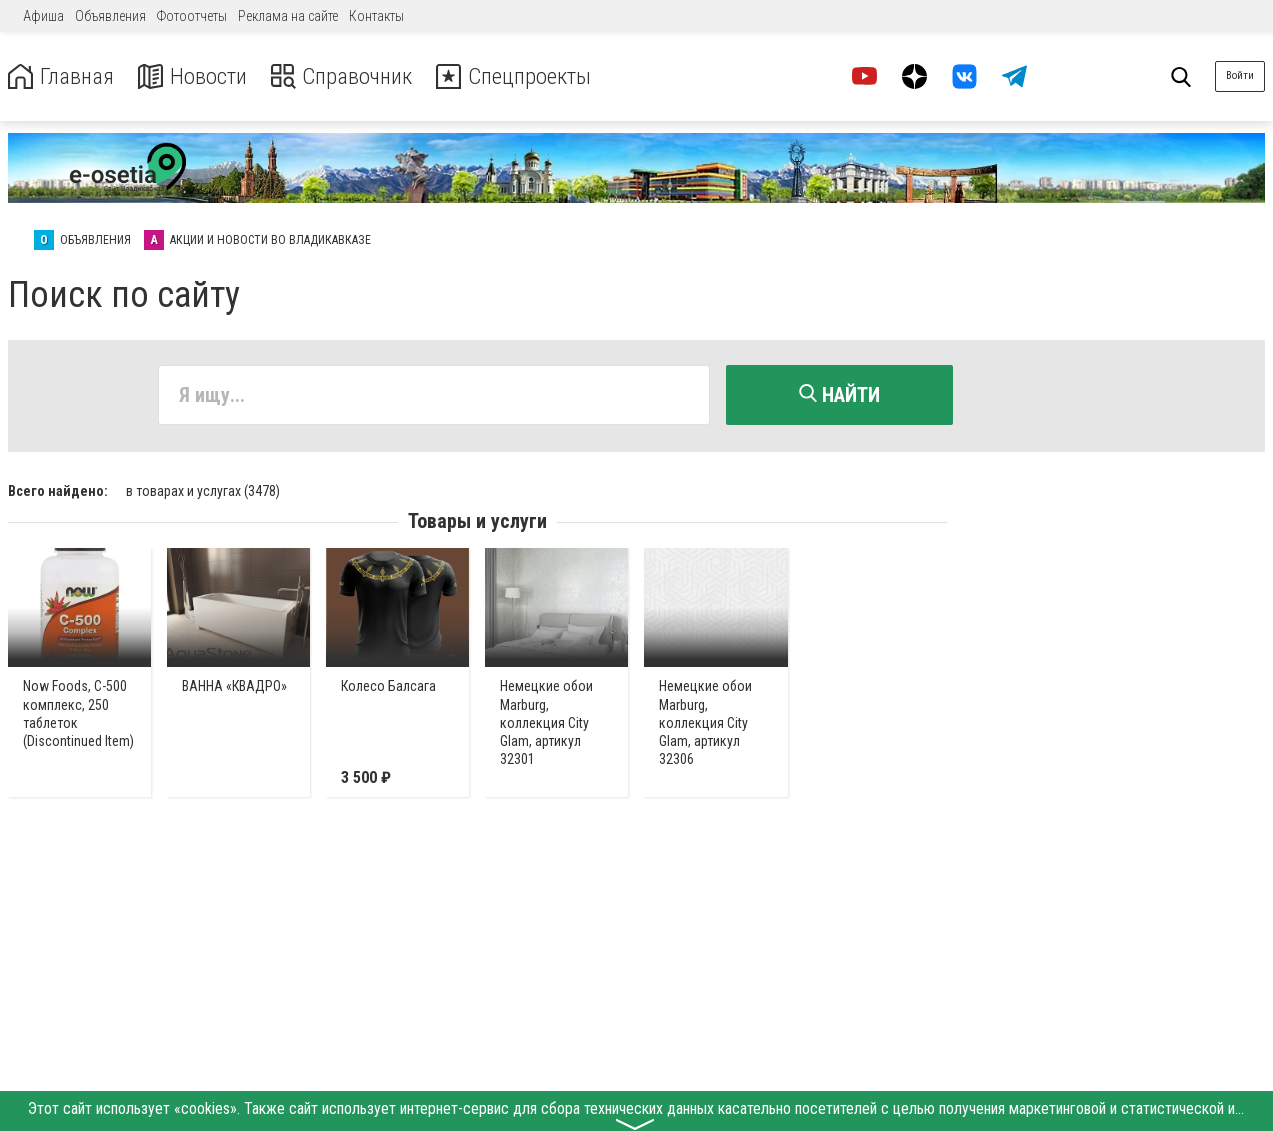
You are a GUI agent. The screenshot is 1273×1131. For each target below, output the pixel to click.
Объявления (110, 16)
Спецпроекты (534, 76)
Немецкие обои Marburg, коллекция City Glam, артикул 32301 (546, 721)
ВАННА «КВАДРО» (234, 685)
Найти (839, 395)
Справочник (353, 76)
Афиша (43, 16)
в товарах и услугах (203, 489)
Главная (63, 76)
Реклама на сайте (288, 16)
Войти (1240, 75)
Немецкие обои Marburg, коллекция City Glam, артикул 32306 (705, 721)
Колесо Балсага (388, 685)
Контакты (376, 16)
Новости (198, 76)
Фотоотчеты (192, 16)
